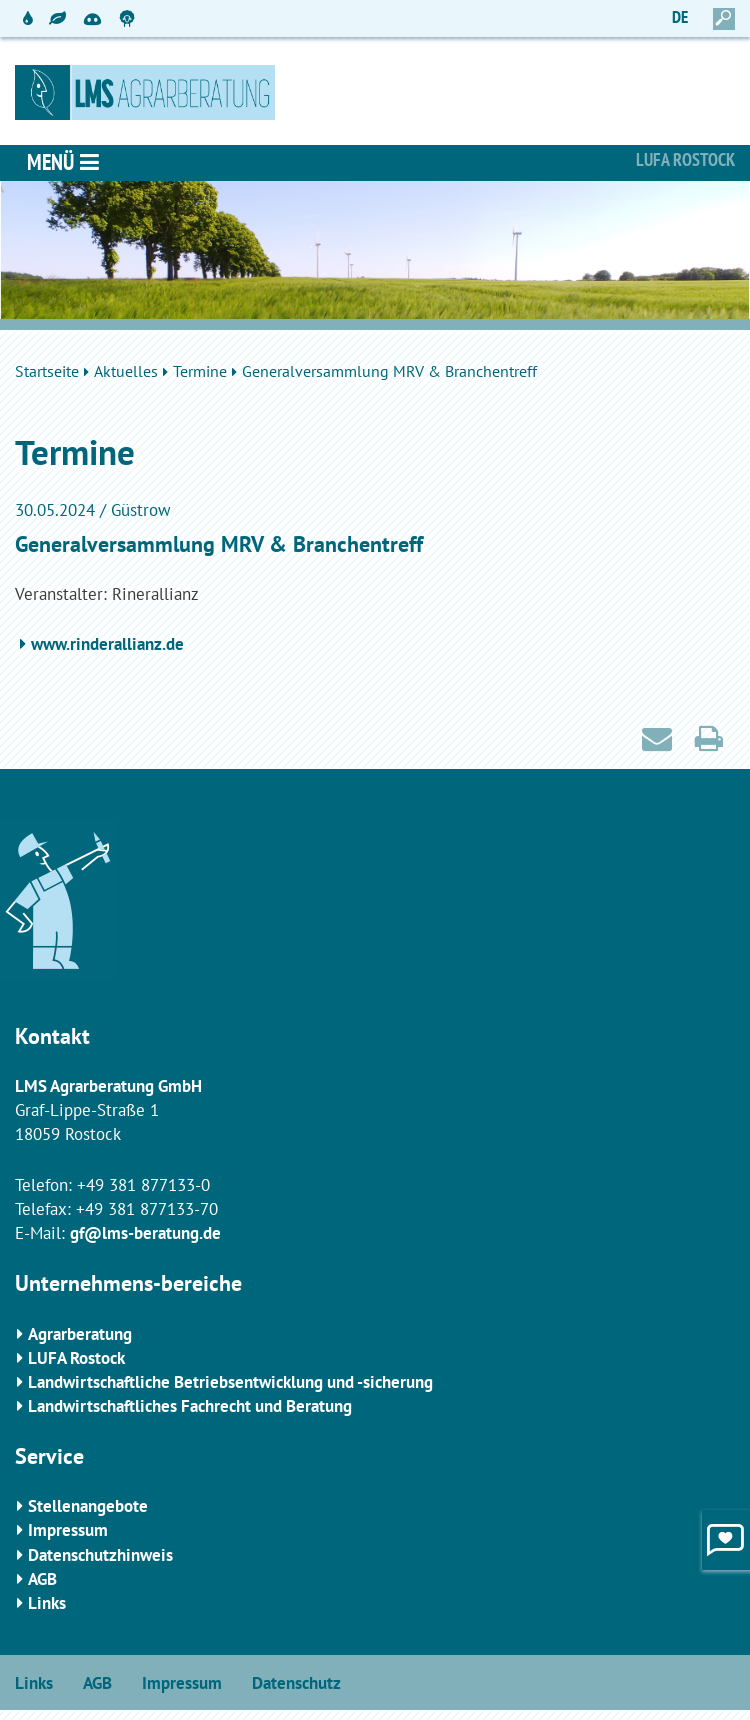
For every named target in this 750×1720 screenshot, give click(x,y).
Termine (200, 371)
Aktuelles (126, 371)
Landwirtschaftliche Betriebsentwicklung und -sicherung (230, 1382)
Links (47, 1603)
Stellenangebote (88, 1506)
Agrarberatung (80, 1334)
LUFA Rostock (76, 1358)
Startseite (47, 371)
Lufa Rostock (685, 159)
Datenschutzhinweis (100, 1555)
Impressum (68, 1530)
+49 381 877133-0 (143, 1185)
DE (680, 17)
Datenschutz (296, 1683)
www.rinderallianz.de (107, 644)
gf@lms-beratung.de (145, 1233)
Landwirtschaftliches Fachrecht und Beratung (190, 1406)
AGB (42, 1579)
